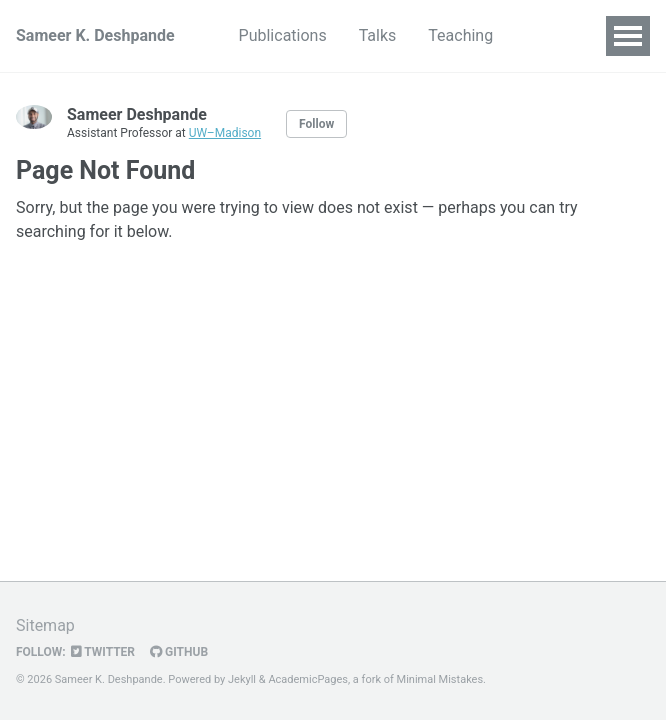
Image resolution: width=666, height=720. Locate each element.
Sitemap (45, 625)
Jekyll (242, 679)
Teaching (460, 35)
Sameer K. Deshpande (95, 35)
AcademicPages (308, 679)
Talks (378, 35)
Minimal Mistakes (440, 679)
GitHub (179, 652)
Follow (316, 124)
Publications (283, 35)
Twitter (103, 652)
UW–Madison (225, 133)
